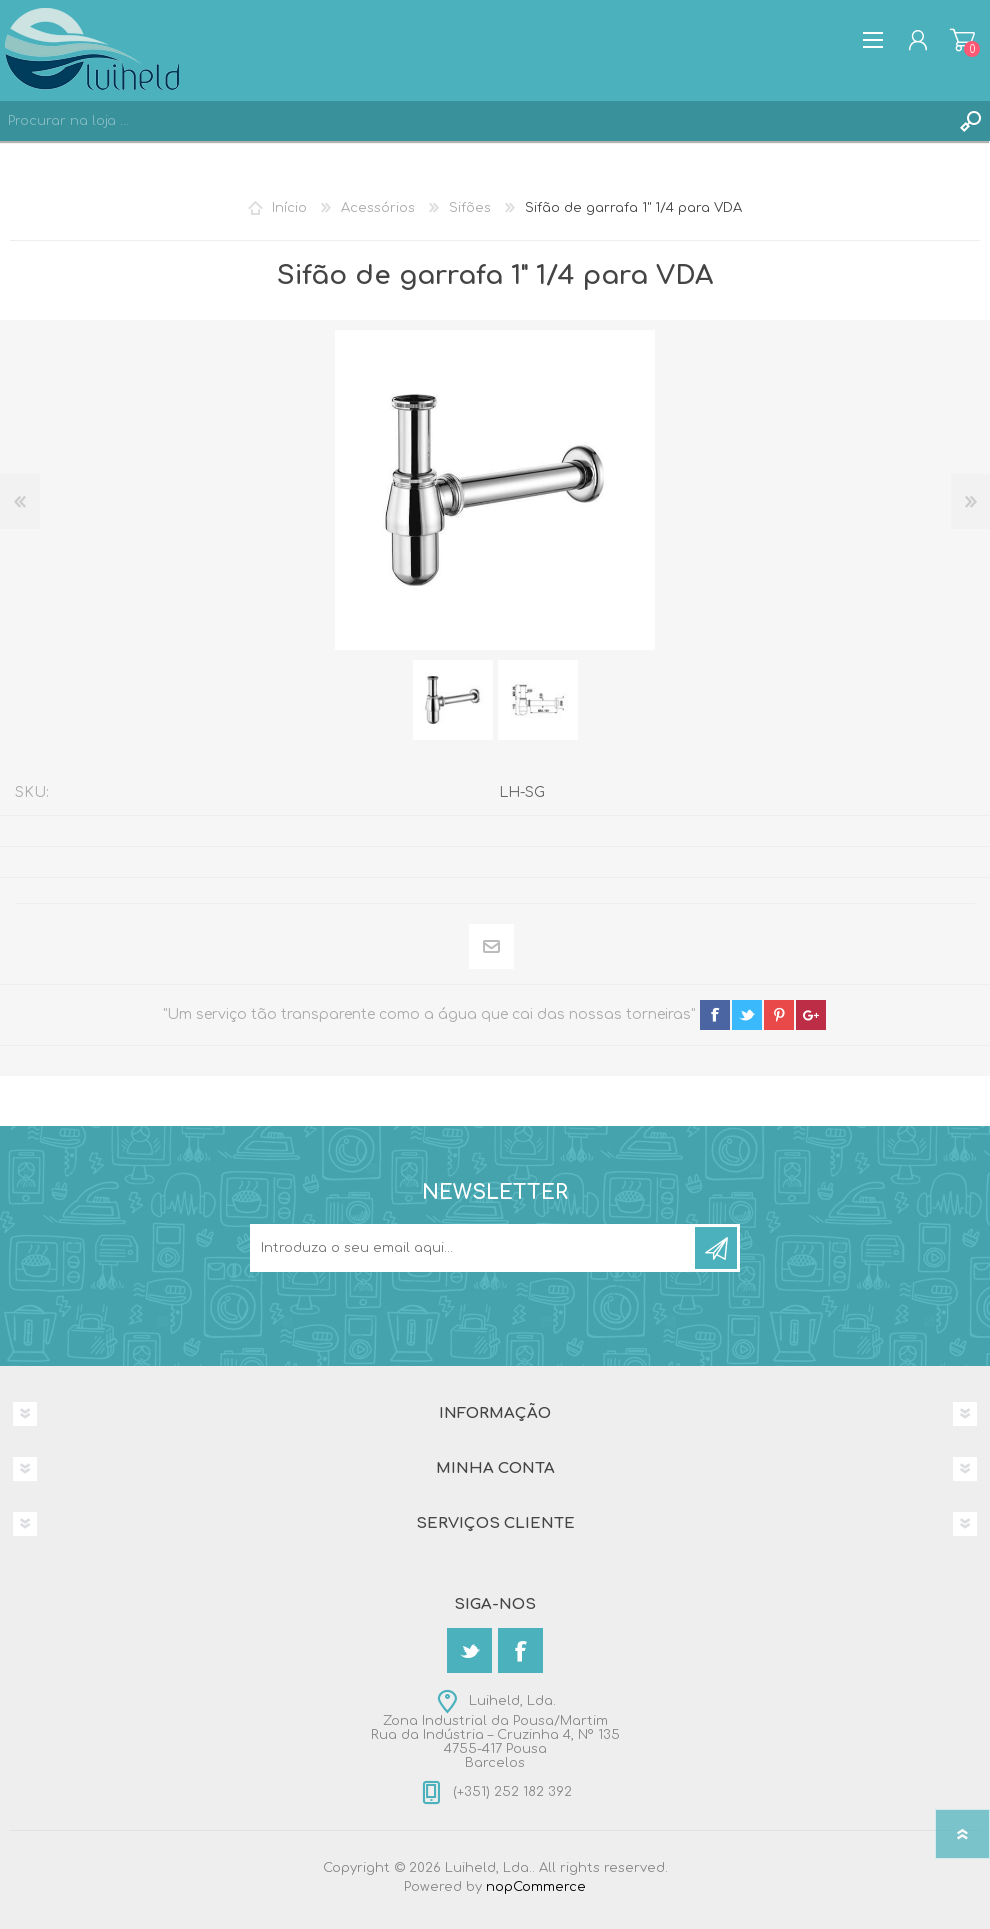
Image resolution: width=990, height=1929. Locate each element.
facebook (715, 1015)
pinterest (779, 1015)
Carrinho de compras (962, 40)
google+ (811, 1015)
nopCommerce (536, 1887)
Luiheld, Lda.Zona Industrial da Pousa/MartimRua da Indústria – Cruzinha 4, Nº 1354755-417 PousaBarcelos (495, 1732)
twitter (747, 1015)
